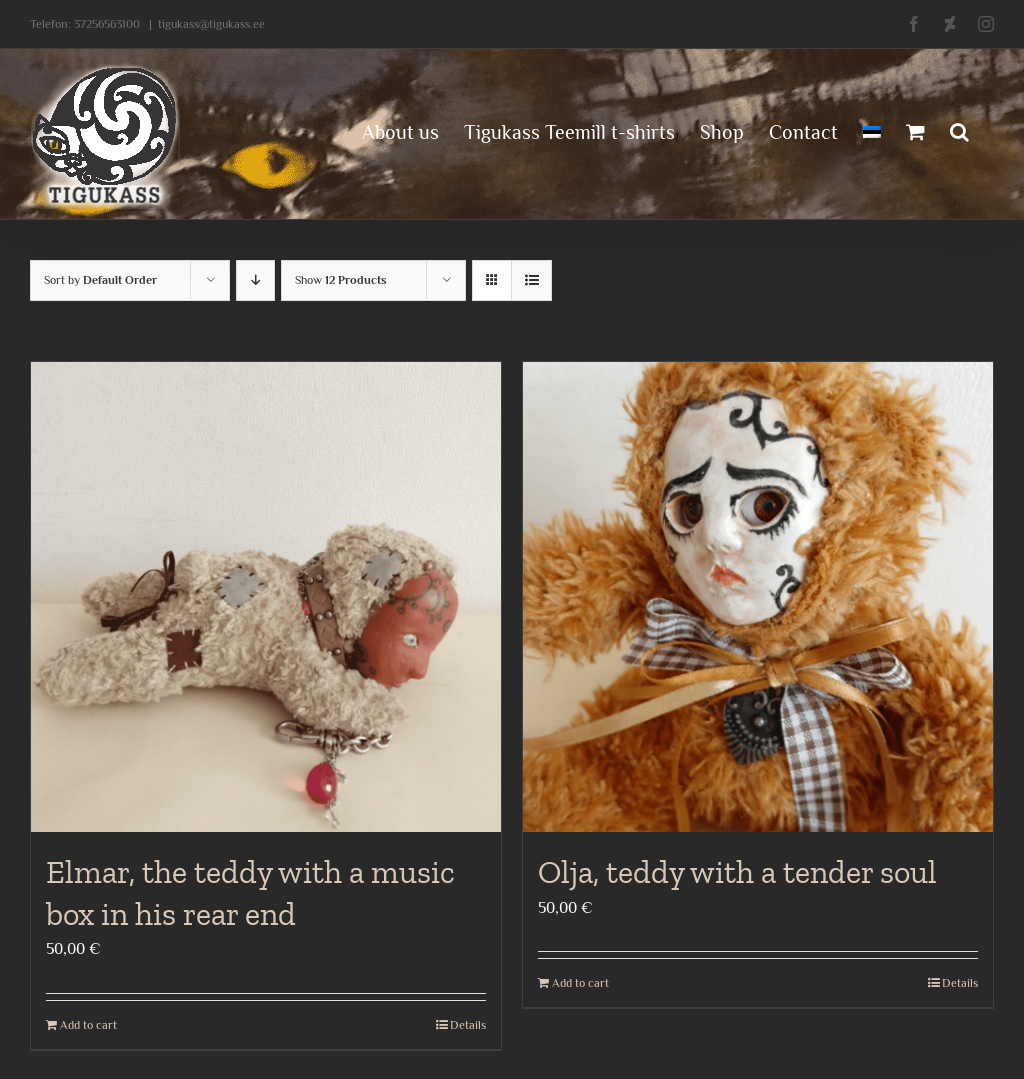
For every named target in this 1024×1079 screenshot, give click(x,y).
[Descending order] (255, 280)
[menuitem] (872, 130)
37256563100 (107, 24)
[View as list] (531, 280)
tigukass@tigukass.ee (211, 24)
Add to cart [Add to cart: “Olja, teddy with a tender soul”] (580, 983)
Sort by (100, 280)
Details (468, 1025)
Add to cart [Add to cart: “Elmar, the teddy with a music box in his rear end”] (88, 1025)
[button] (959, 130)
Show (341, 280)
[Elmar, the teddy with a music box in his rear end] (266, 597)
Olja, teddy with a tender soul (737, 872)
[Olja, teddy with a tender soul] (758, 597)
